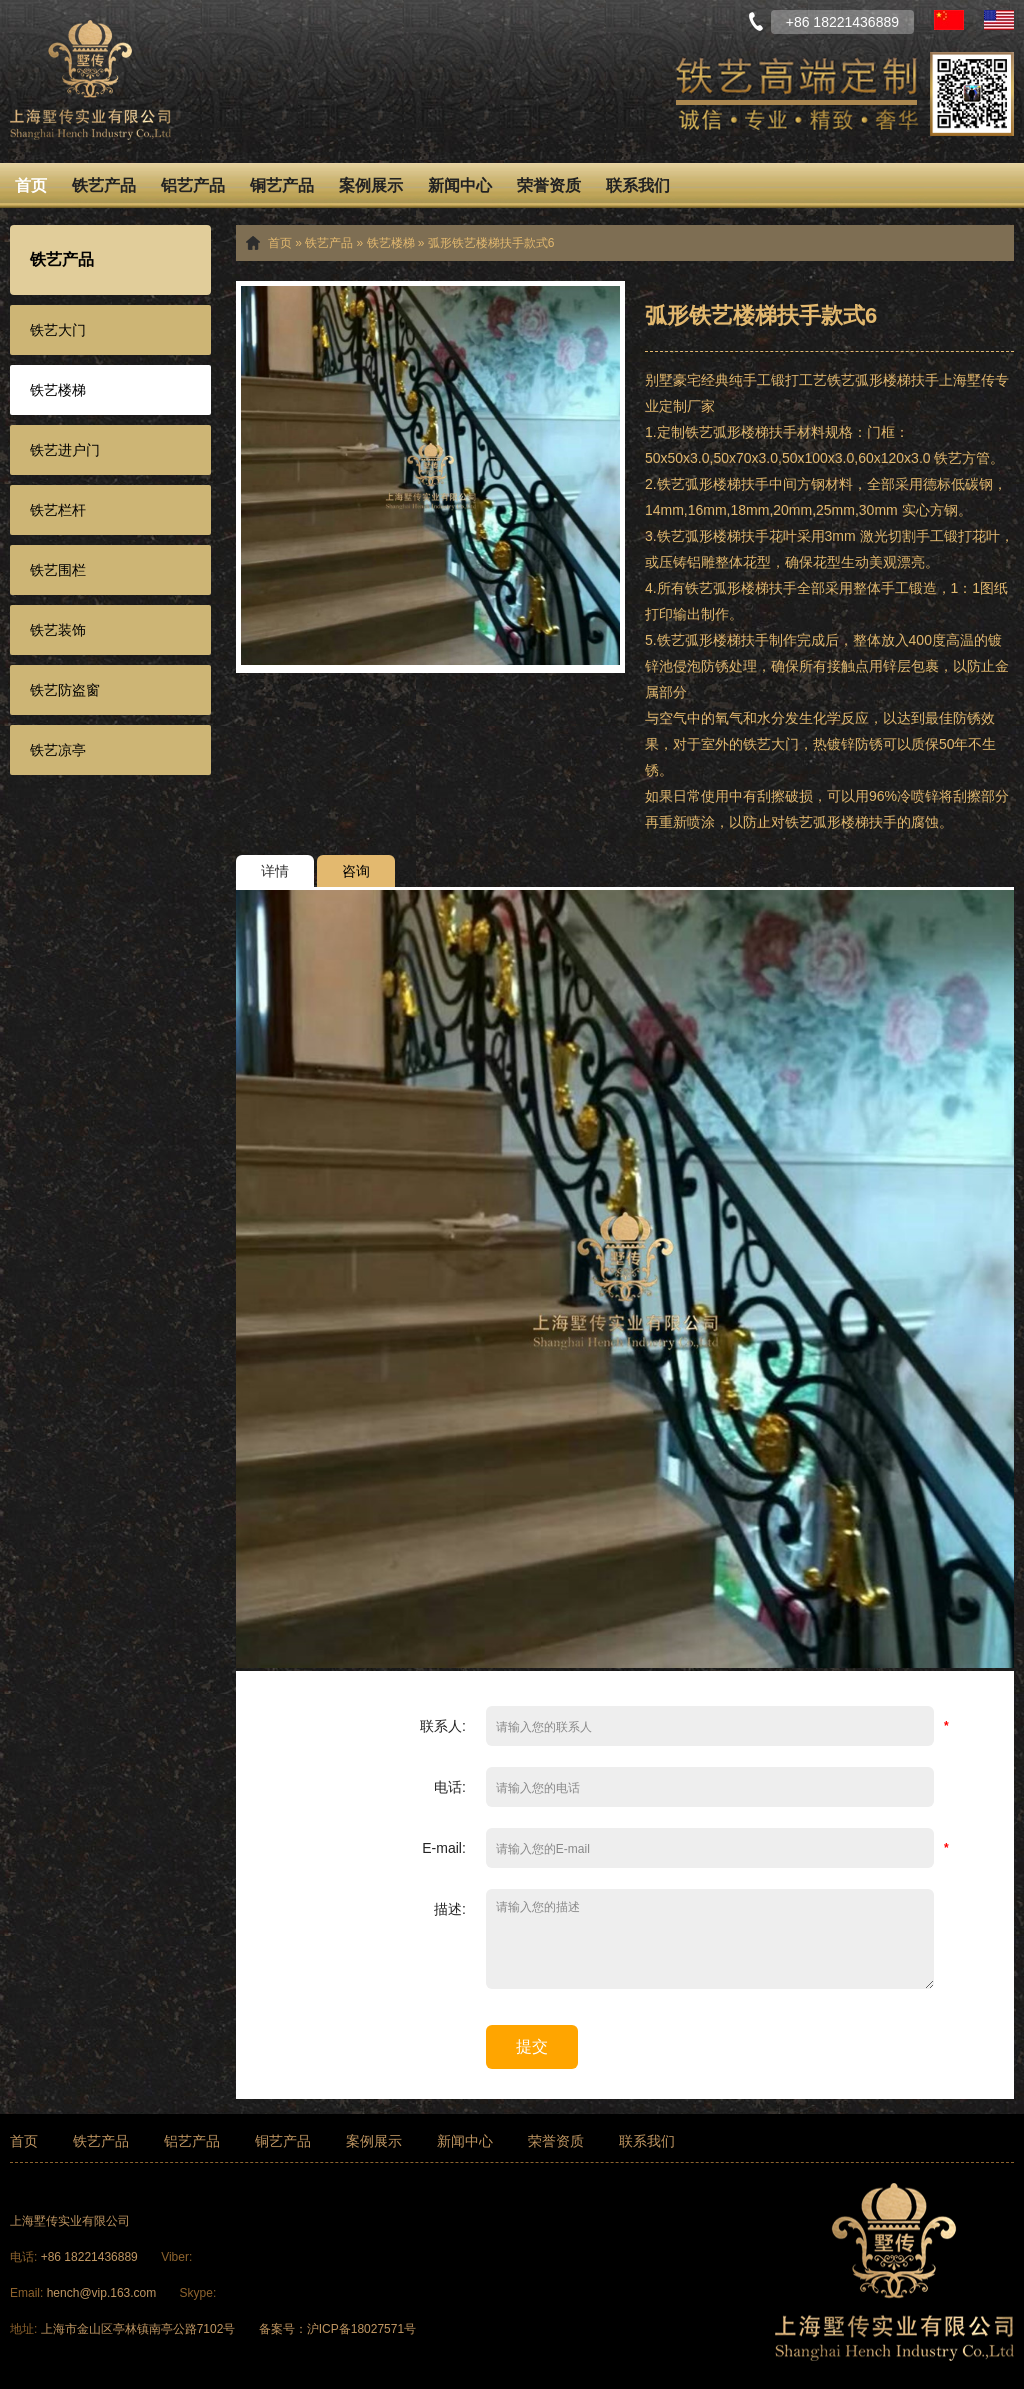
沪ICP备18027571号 (361, 2329)
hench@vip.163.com (102, 2293)
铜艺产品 (282, 185)
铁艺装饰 (58, 630)
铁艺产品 (104, 185)
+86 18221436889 (91, 2257)
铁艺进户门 (65, 450)
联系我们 (638, 185)
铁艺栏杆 (58, 510)
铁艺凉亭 (58, 750)
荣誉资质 (549, 185)
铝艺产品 (193, 185)
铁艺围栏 (58, 570)
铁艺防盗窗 (65, 690)
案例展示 (371, 185)
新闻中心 (460, 185)
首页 (31, 185)
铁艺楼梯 (58, 390)
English (999, 20)
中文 (949, 20)
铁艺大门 (58, 330)
